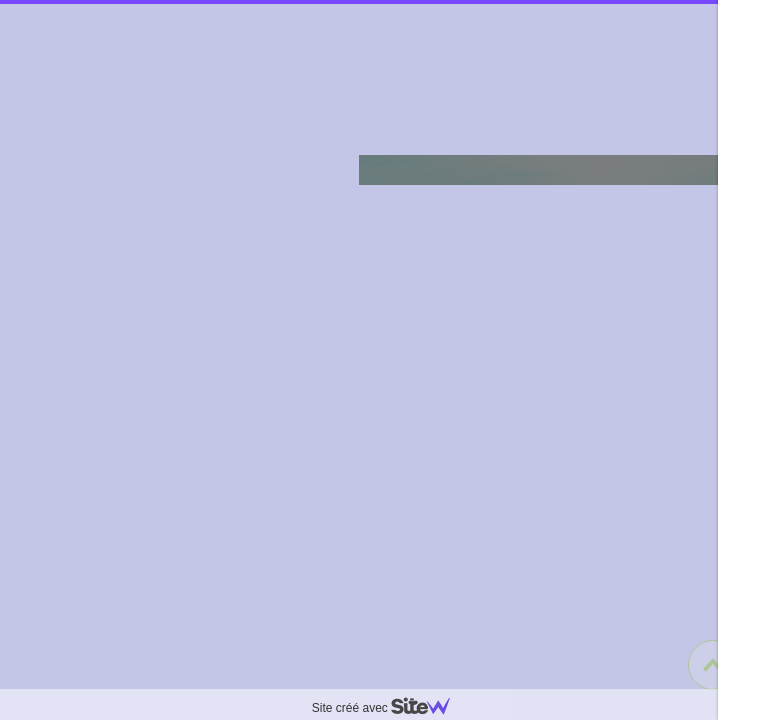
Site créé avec (389, 708)
